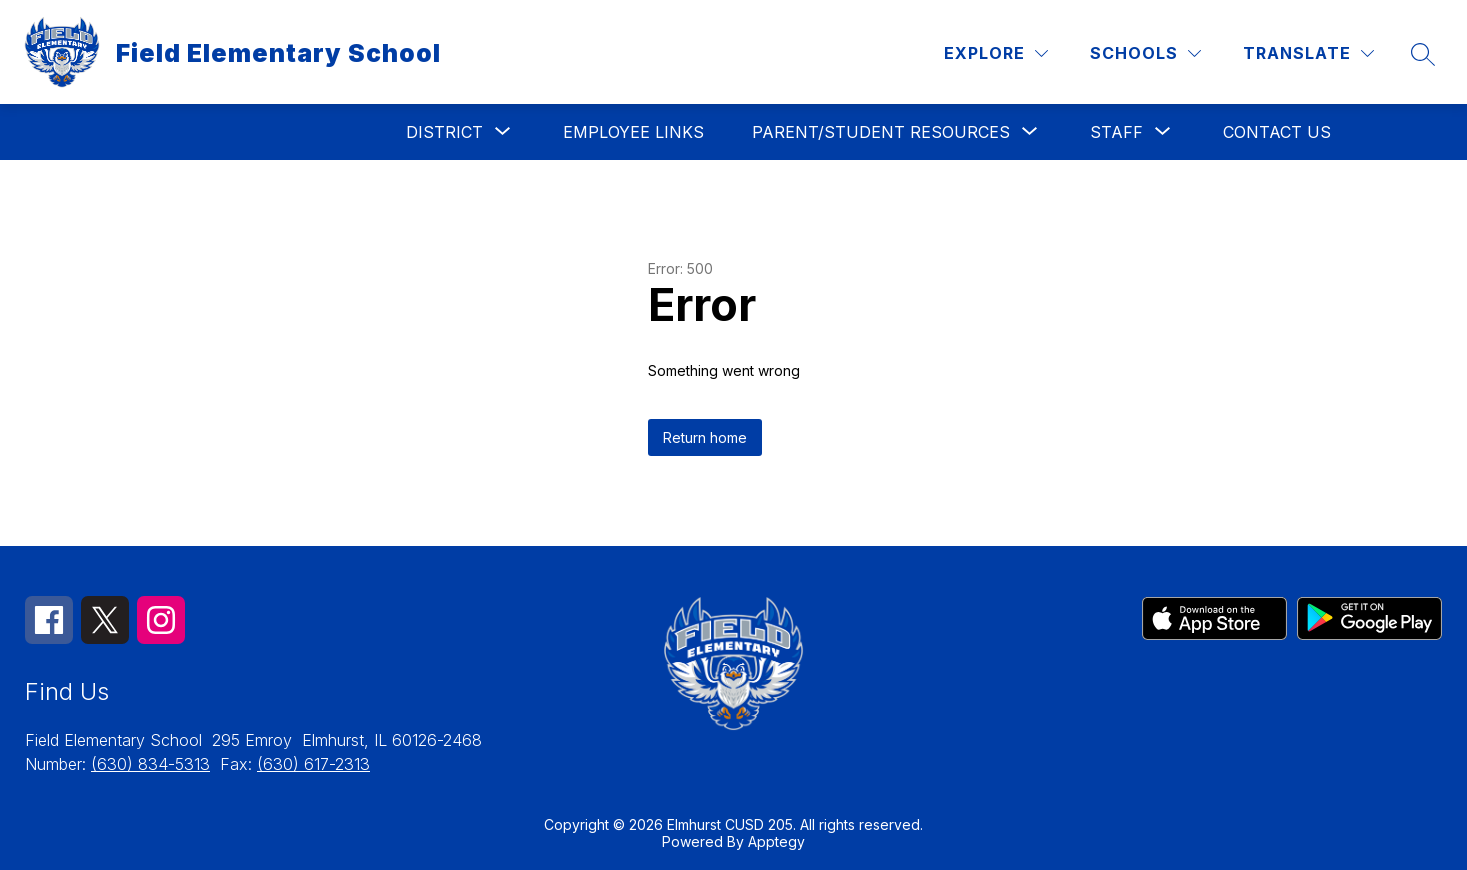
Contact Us (1277, 132)
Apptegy (776, 841)
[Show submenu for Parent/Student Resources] (881, 132)
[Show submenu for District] (444, 132)
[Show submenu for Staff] (1116, 132)
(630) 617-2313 (313, 764)
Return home (705, 437)
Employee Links (633, 132)
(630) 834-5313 (150, 764)
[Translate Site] (1308, 53)
